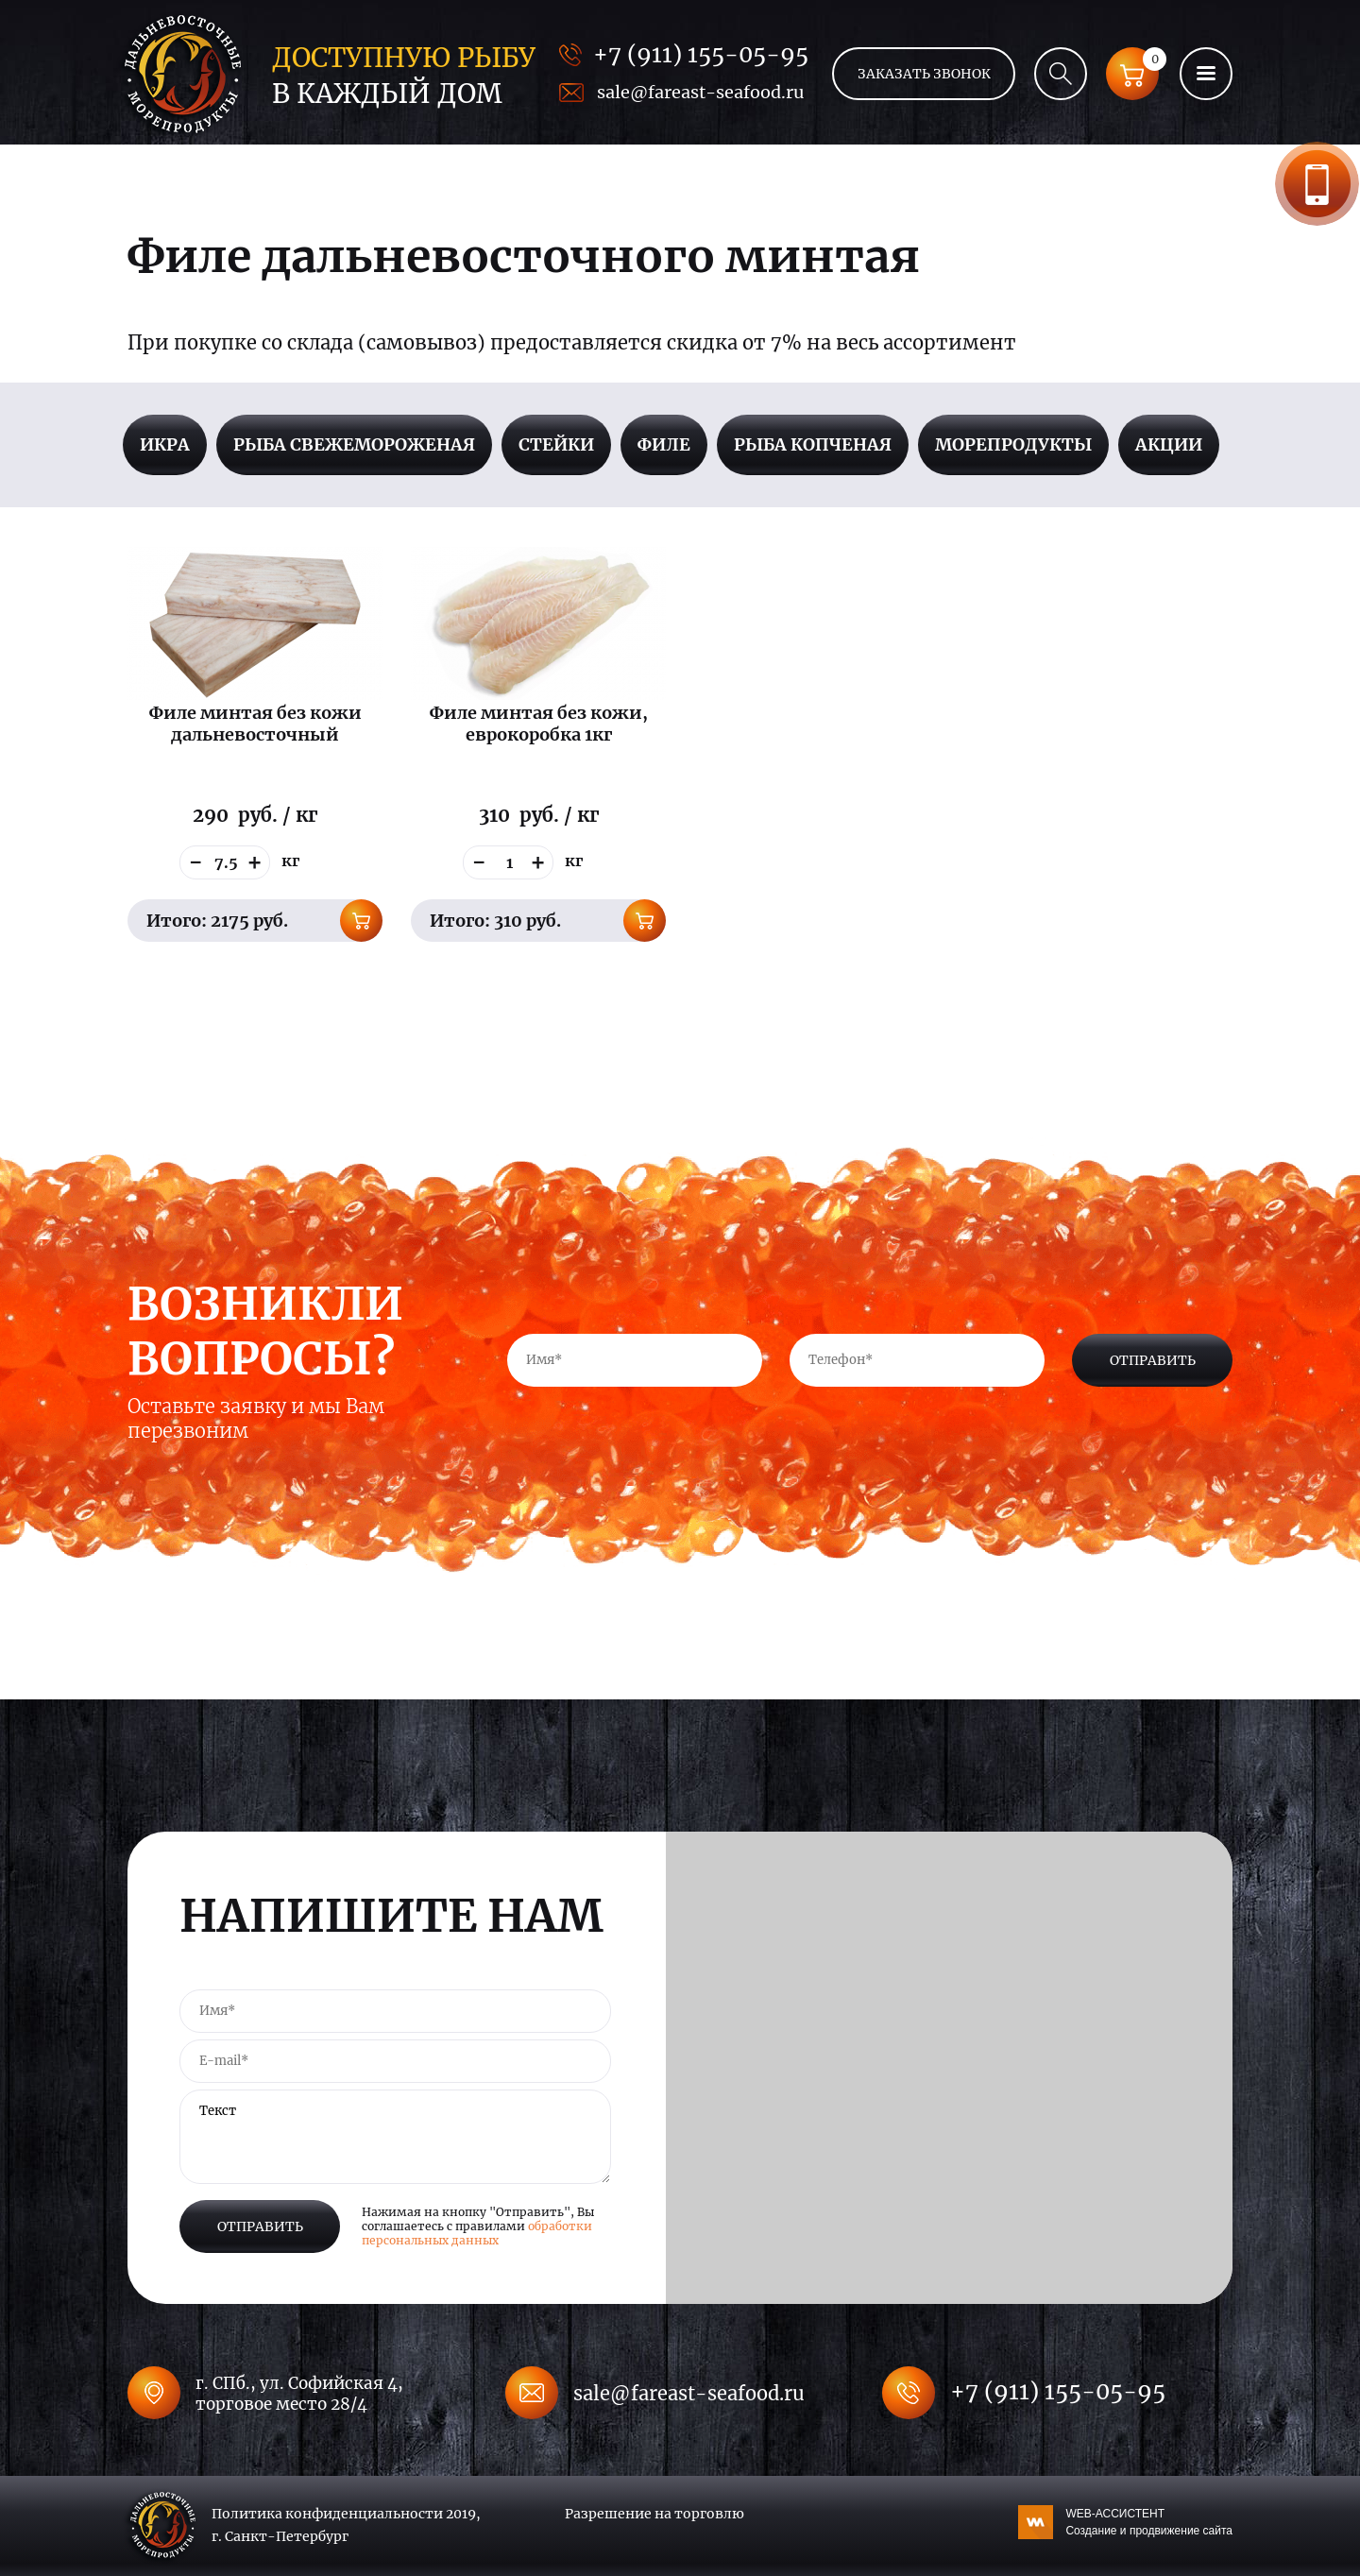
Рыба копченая (813, 444)
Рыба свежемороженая (354, 444)
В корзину (361, 920)
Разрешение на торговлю (654, 2513)
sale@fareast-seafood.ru (700, 92)
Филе (664, 444)
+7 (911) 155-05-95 (700, 54)
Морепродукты (1013, 444)
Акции (1168, 444)
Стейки (556, 444)
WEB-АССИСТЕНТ (1148, 2523)
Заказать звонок (1317, 184)
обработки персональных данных (477, 2233)
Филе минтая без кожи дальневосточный (255, 723)
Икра (165, 444)
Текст (395, 2137)
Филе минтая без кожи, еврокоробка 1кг (539, 723)
